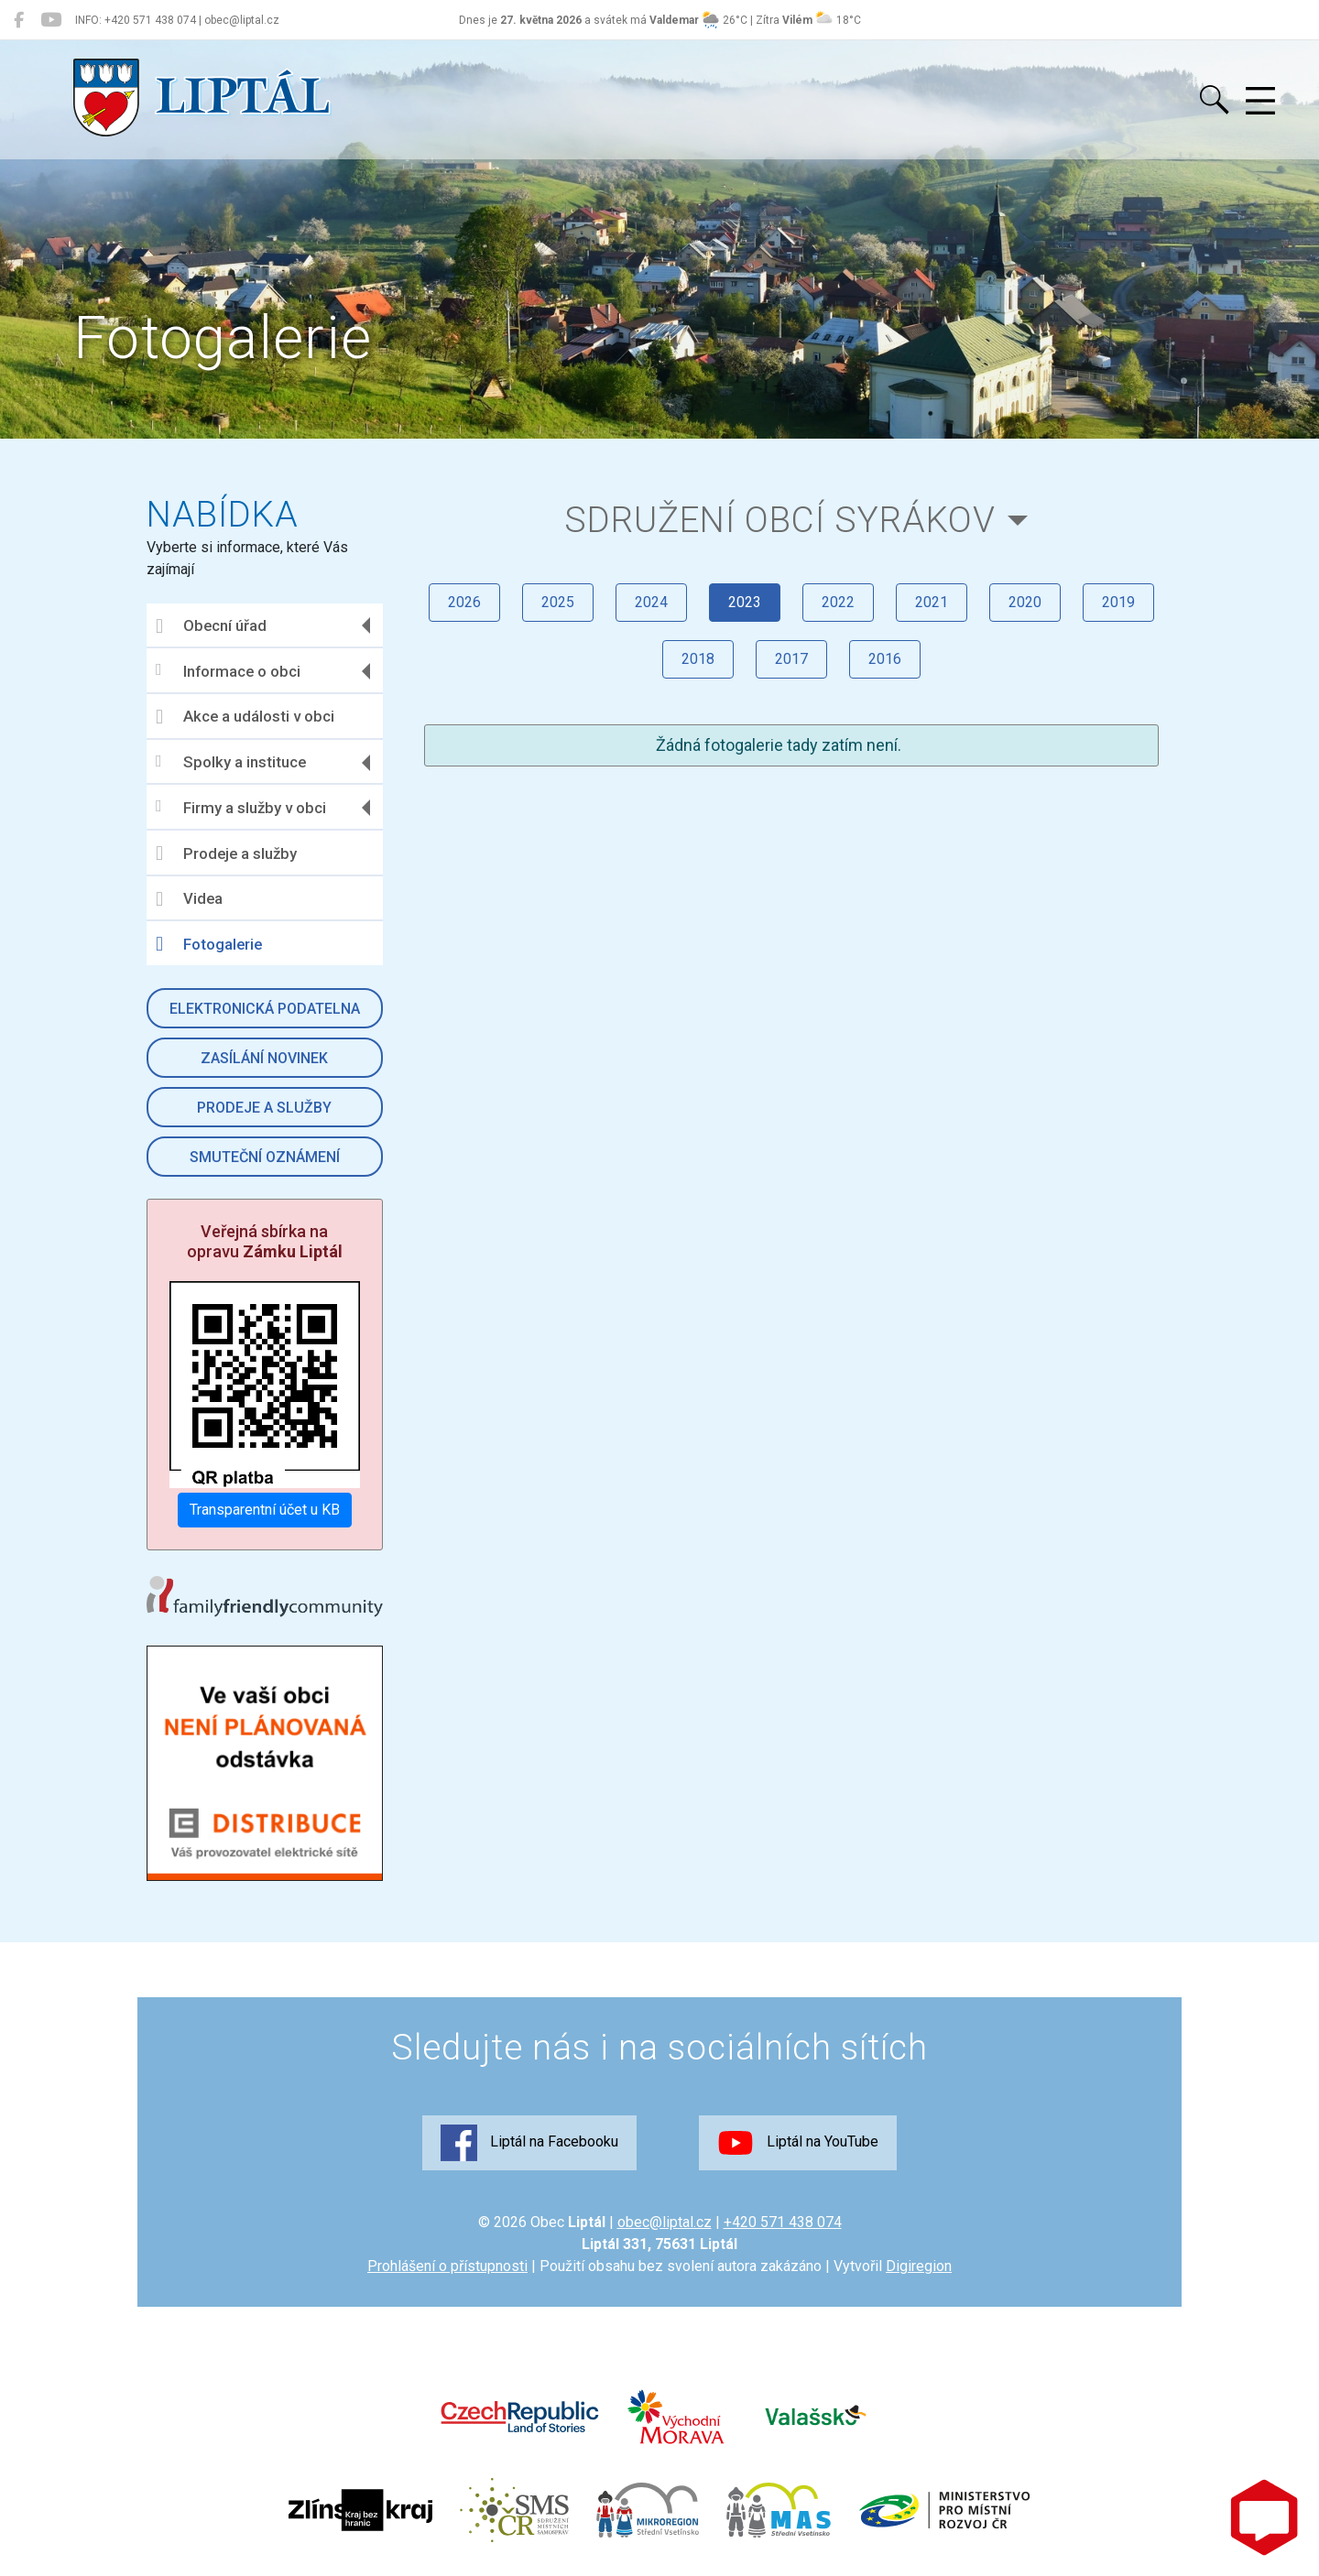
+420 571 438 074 (783, 2222)
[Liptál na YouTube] (50, 20)
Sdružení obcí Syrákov (780, 519)
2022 (838, 602)
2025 (557, 602)
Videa (189, 899)
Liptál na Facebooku (529, 2143)
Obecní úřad (211, 626)
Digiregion (919, 2266)
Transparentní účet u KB (265, 1509)
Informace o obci (228, 670)
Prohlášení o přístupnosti (447, 2266)
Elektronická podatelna (264, 1008)
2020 (1024, 602)
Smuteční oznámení (265, 1157)
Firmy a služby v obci (241, 807)
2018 (697, 659)
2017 (791, 659)
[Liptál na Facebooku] (19, 20)
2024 (651, 602)
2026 (464, 602)
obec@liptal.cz (664, 2222)
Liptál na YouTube (797, 2143)
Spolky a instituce (231, 762)
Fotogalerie (209, 944)
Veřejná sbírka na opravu (265, 1241)
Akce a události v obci (245, 717)
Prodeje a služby (226, 853)
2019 (1118, 602)
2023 (744, 602)
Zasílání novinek (264, 1058)
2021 (931, 602)
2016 (884, 659)
